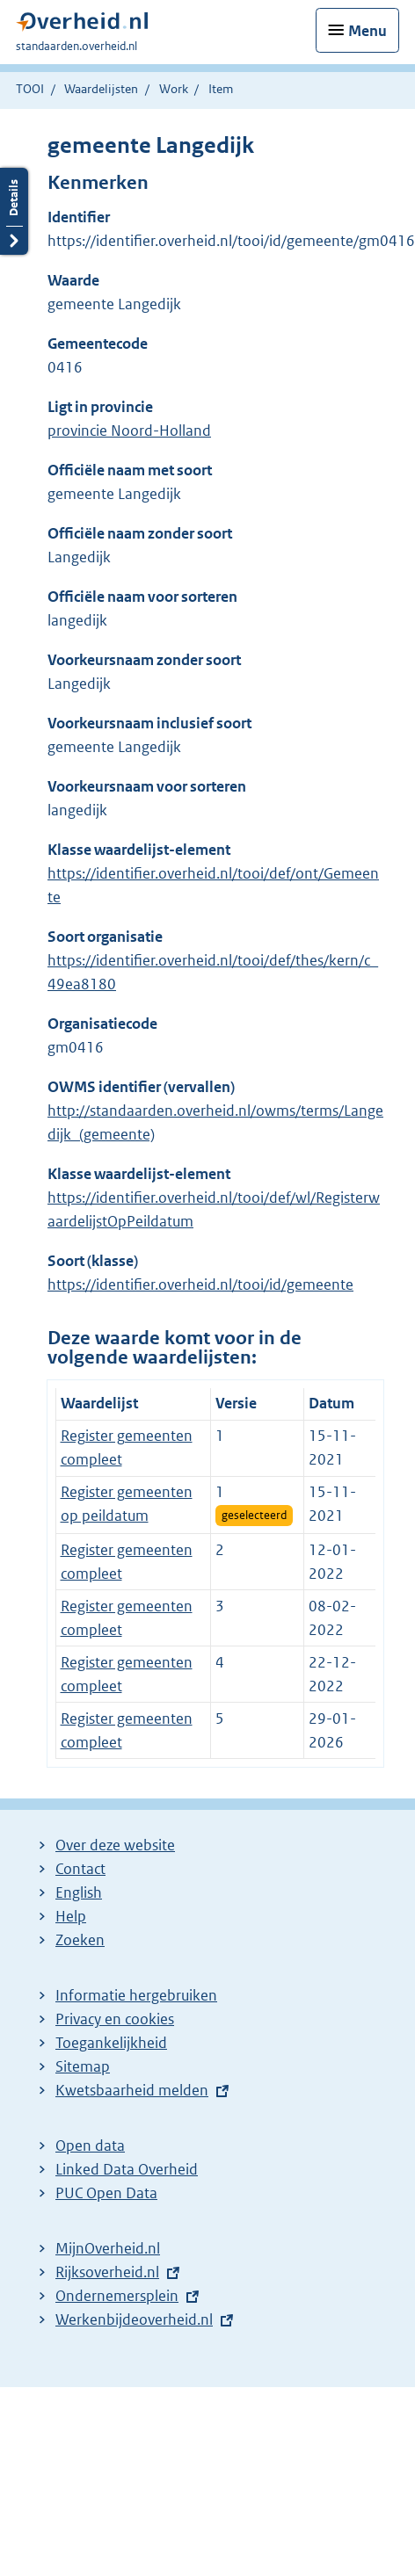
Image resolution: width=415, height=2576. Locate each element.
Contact (80, 1868)
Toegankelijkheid (111, 2042)
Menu (367, 30)
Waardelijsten (101, 89)
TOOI (30, 89)
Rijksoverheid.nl (107, 2272)
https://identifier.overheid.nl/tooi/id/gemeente (200, 1284)
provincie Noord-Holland (129, 430)
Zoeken (80, 1940)
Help (70, 1916)
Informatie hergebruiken (136, 1995)
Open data (90, 2145)
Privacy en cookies (114, 2019)
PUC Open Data (106, 2193)
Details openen (14, 211)
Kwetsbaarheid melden (131, 2090)
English (78, 1892)
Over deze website (115, 1845)
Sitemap (82, 2066)
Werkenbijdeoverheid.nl (134, 2319)
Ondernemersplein (116, 2295)
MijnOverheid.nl (107, 2248)
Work (173, 89)
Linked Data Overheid (126, 2169)
